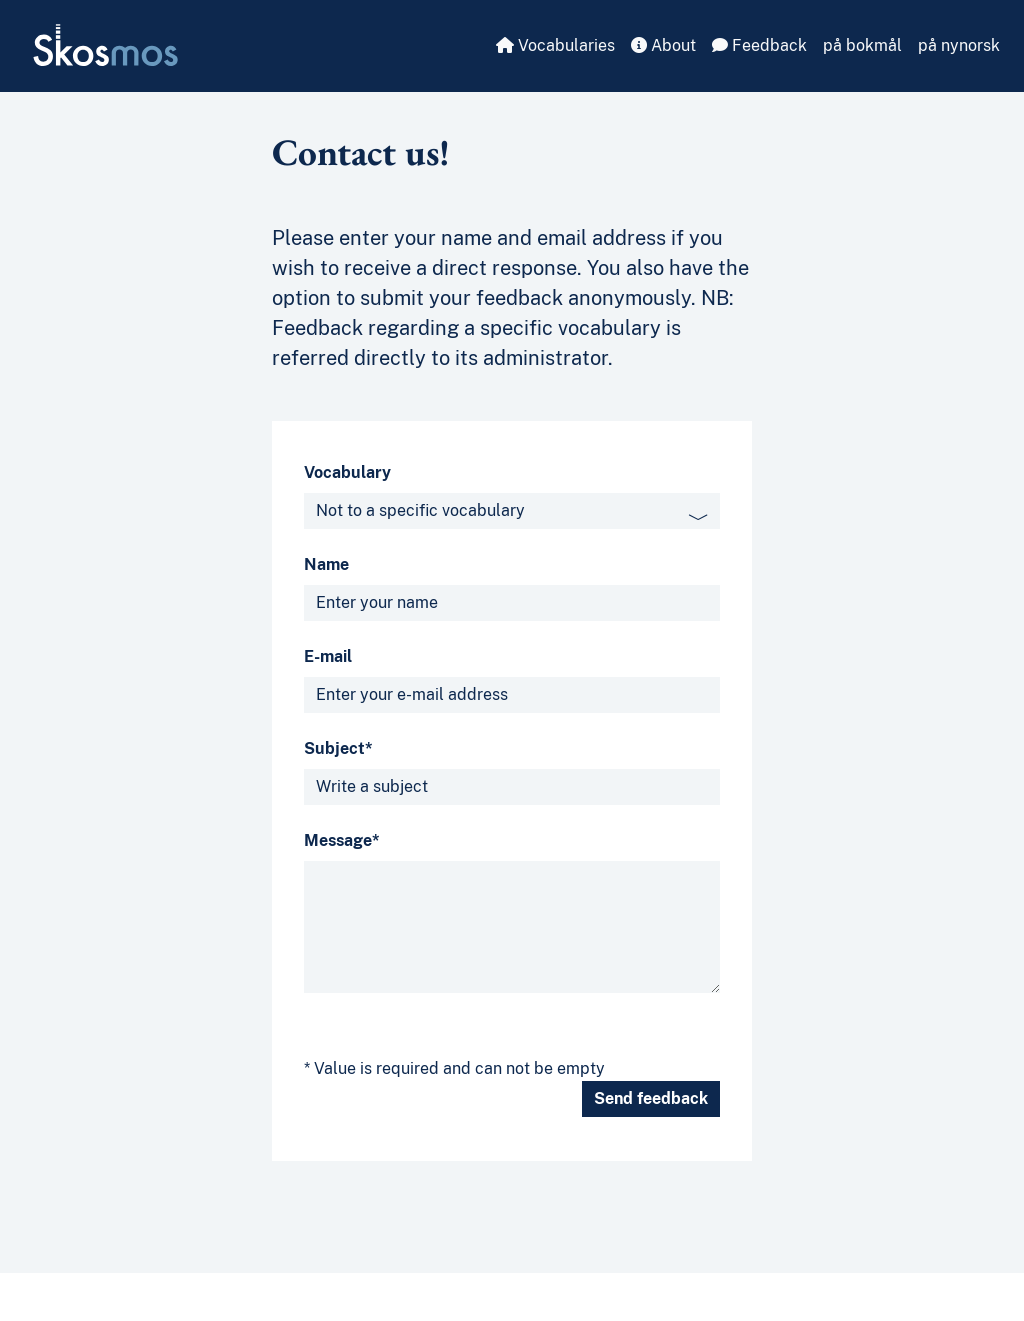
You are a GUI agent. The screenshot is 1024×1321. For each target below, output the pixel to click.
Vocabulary (347, 472)
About (663, 45)
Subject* (338, 748)
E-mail (328, 656)
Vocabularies (555, 45)
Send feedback (651, 1098)
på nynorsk (959, 45)
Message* (342, 840)
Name (326, 564)
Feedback (759, 45)
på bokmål (862, 45)
